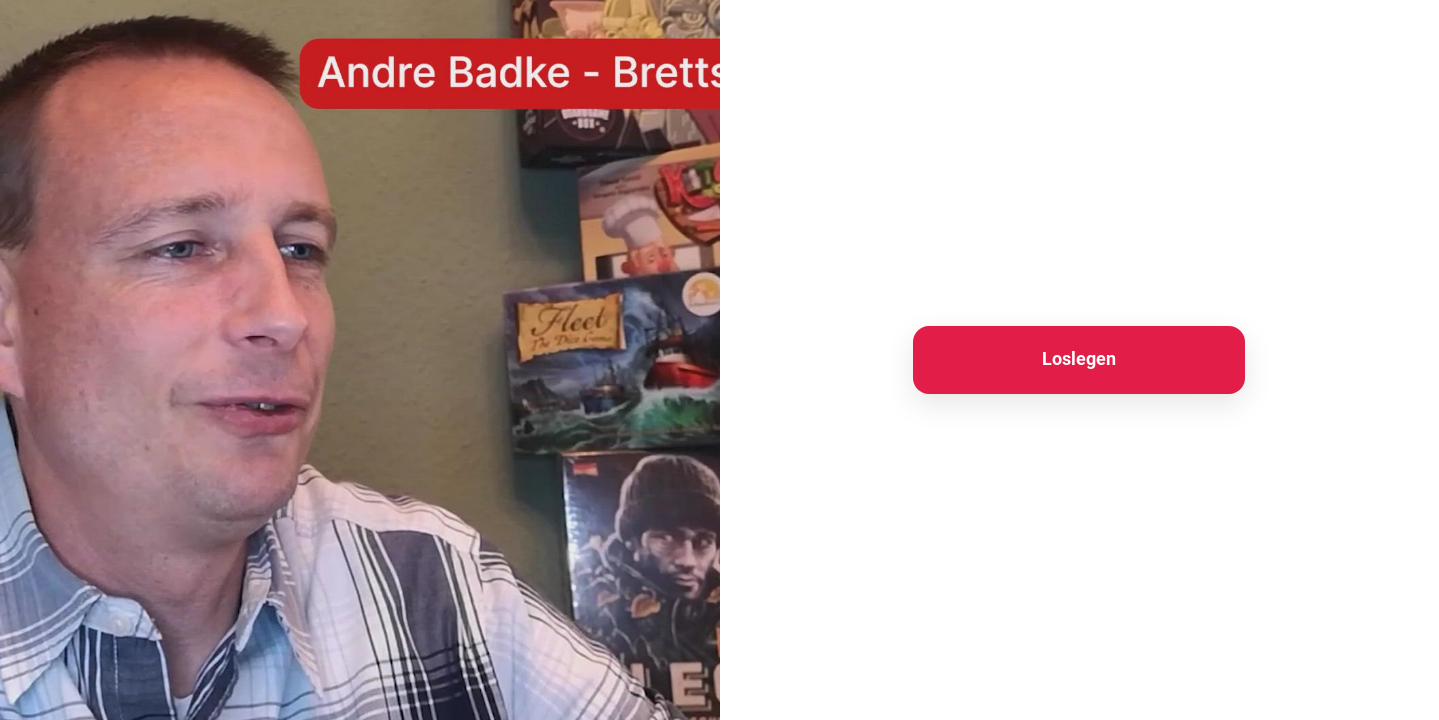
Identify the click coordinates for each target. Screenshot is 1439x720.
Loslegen (1079, 358)
